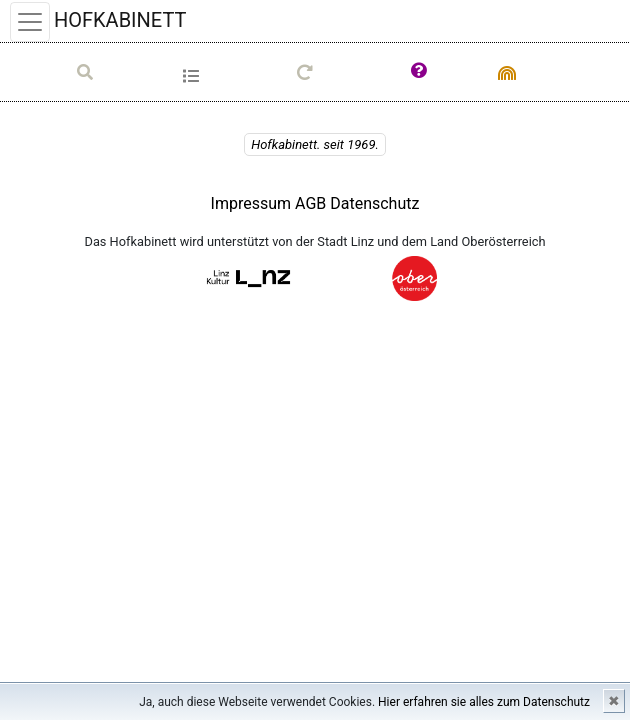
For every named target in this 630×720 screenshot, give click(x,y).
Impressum (251, 203)
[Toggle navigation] (30, 22)
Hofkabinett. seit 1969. (315, 144)
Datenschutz (374, 203)
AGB (312, 203)
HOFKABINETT (120, 20)
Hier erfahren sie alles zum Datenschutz (484, 702)
